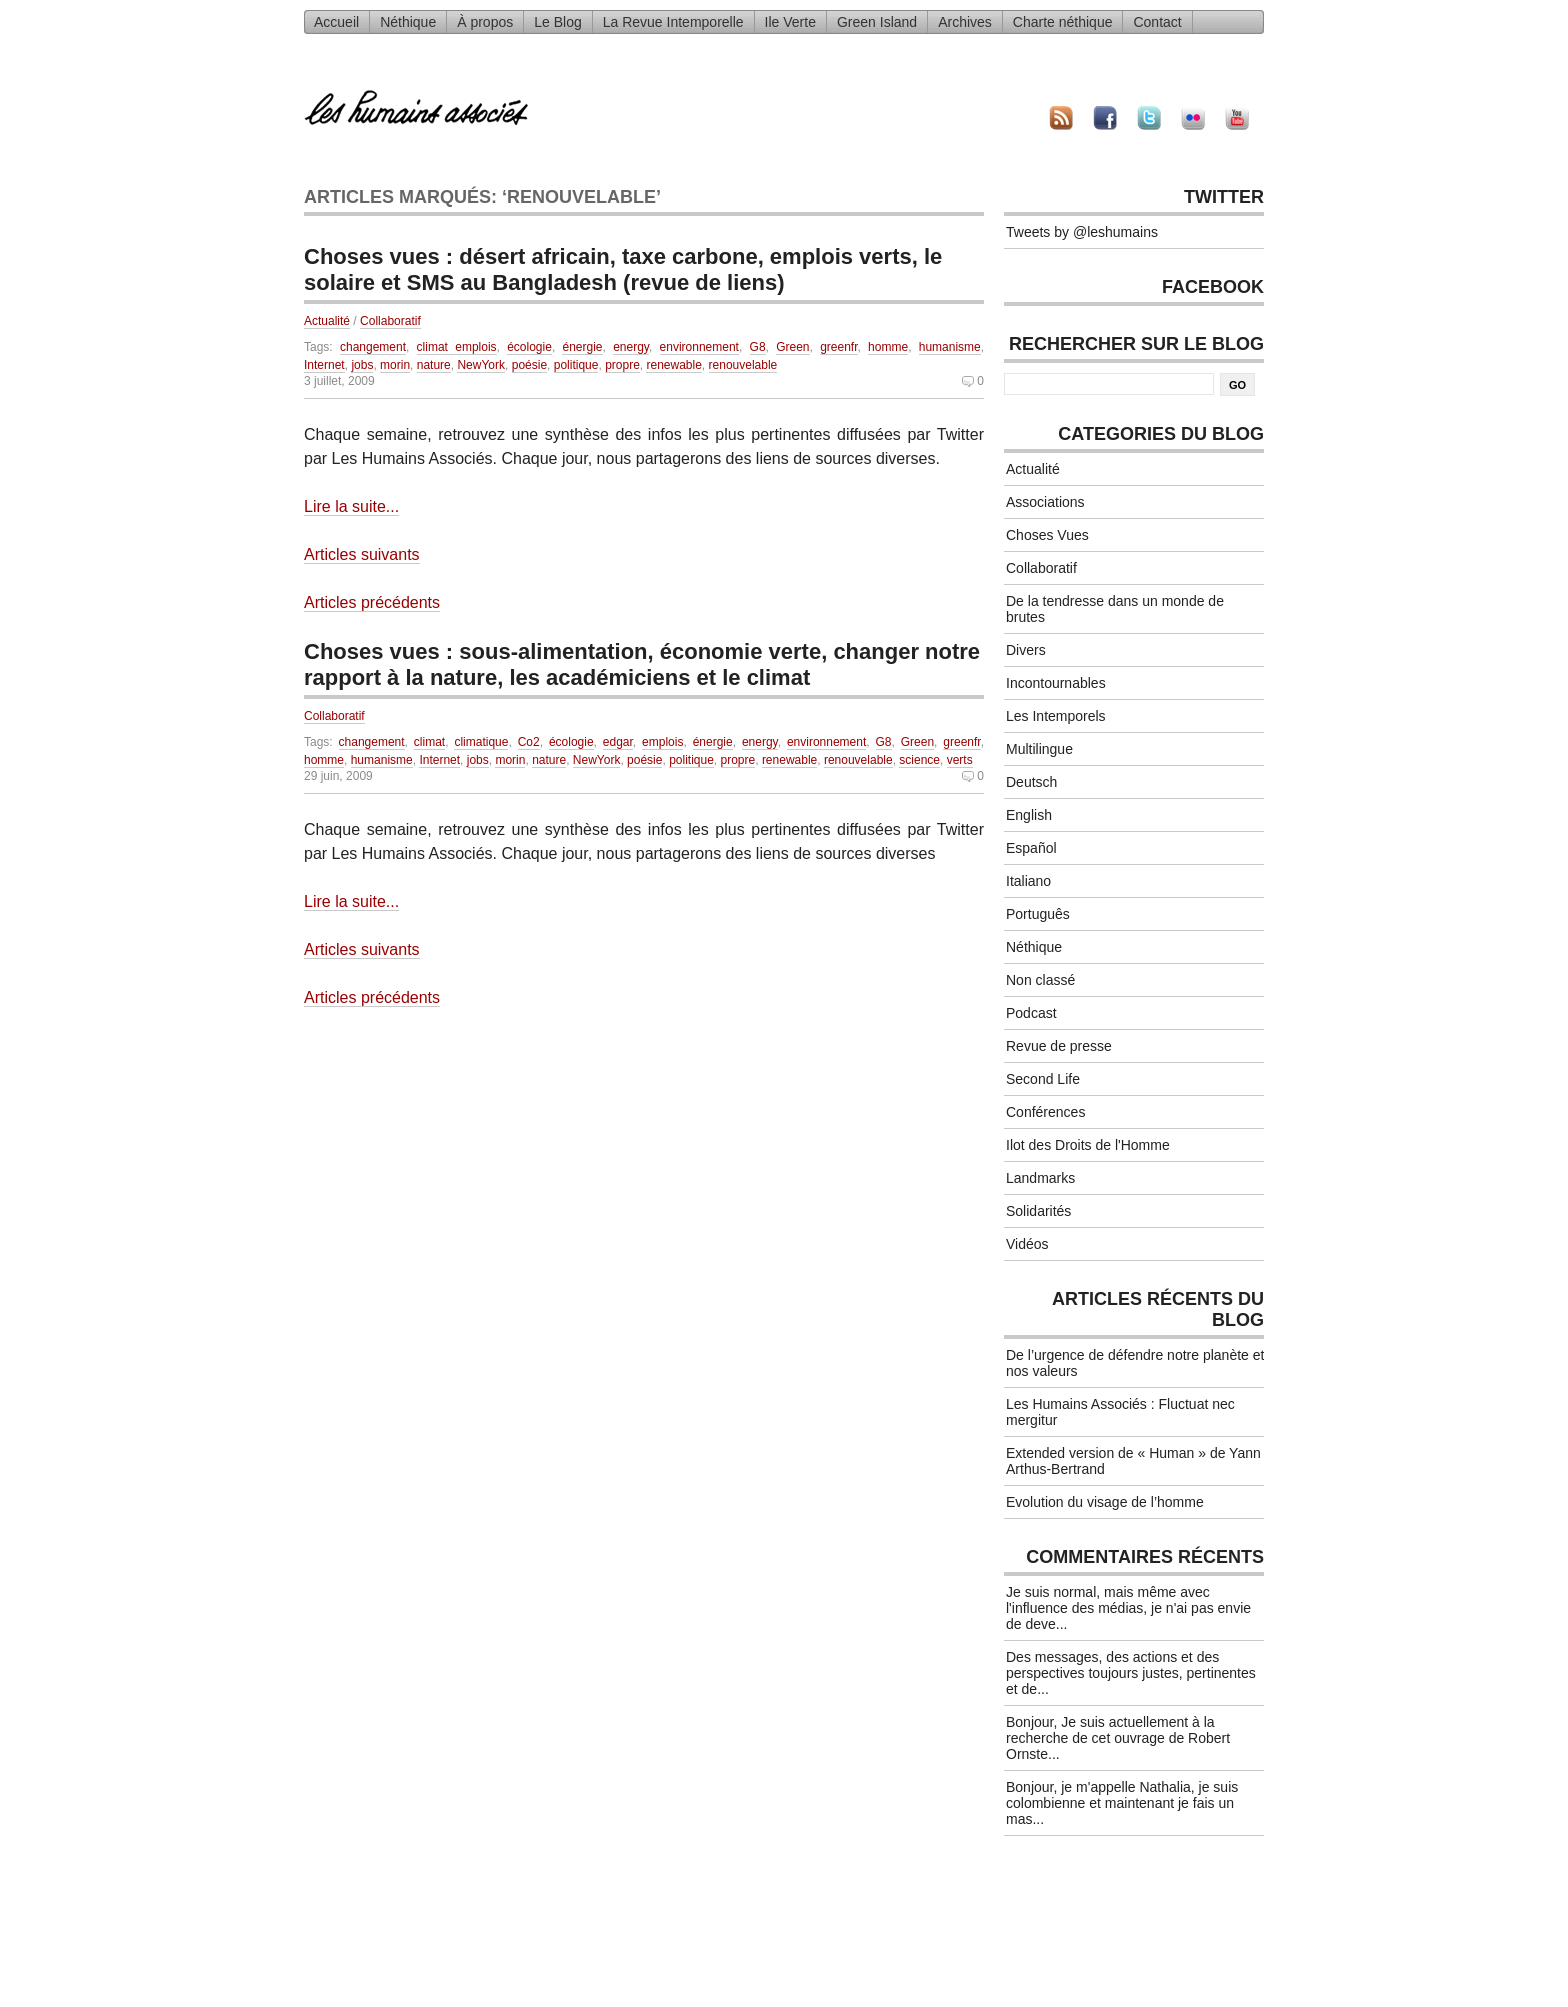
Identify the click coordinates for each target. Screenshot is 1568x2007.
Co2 (529, 742)
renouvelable (743, 365)
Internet (324, 365)
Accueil (336, 22)
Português (1038, 914)
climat (429, 742)
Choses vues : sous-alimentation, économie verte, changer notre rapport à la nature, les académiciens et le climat (642, 664)
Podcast (1031, 1013)
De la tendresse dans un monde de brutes (1115, 609)
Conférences (1045, 1112)
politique (576, 365)
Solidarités (1038, 1211)
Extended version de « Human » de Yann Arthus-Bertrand (1133, 1461)
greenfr (838, 347)
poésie (529, 365)
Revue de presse (1059, 1046)
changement (373, 347)
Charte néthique (1063, 22)
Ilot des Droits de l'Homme (1088, 1145)
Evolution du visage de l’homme (1105, 1502)
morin (395, 365)
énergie (582, 347)
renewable (673, 365)
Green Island (877, 22)
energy (631, 347)
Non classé (1040, 980)
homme (888, 347)
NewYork (481, 365)
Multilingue (1039, 749)
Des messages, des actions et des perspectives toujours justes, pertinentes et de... (1131, 1673)
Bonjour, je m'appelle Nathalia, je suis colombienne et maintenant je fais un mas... (1122, 1803)
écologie (529, 347)
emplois (662, 742)
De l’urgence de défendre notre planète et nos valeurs (1135, 1363)
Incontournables (1056, 683)
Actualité (327, 321)
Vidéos (1027, 1244)
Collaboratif (390, 321)
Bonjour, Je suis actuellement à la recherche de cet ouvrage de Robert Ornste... (1118, 1738)
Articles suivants (362, 554)
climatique (481, 742)
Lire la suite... (351, 506)
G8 (758, 347)
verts (960, 760)
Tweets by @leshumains (1082, 232)
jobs (362, 365)
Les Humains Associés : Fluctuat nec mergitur (1120, 1412)
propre (622, 365)
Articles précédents (372, 602)
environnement (699, 347)
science (919, 760)
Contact (1157, 22)
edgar (618, 742)
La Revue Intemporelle (673, 22)
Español (1031, 848)
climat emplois (457, 347)
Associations (1045, 502)
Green (792, 347)
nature (434, 365)
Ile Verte (790, 22)
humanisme (950, 347)
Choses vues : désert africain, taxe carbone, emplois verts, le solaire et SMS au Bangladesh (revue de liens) (623, 269)
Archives (965, 22)
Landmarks (1040, 1178)
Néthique (408, 22)
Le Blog (557, 22)
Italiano (1028, 881)
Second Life (1043, 1079)
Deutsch (1031, 782)
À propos (485, 22)
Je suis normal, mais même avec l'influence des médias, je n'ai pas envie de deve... (1128, 1608)
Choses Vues (1047, 535)
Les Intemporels (1056, 716)
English (1029, 815)
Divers (1026, 650)
